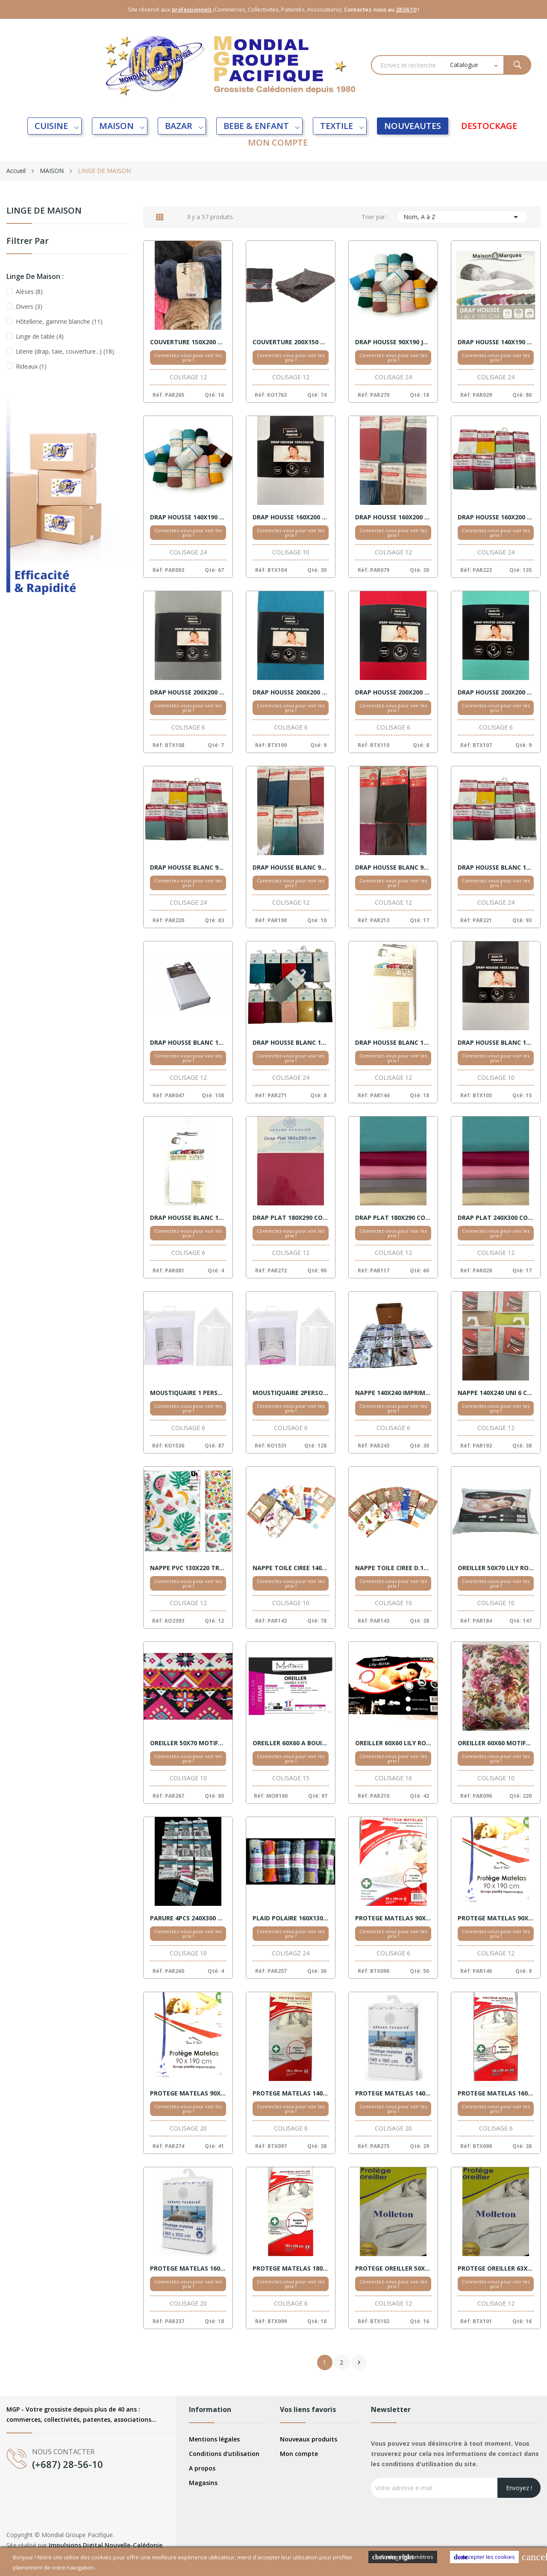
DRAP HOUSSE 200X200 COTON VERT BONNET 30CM (496, 692)
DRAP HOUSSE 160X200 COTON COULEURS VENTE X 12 (393, 517)
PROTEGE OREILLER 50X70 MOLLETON (393, 2268)
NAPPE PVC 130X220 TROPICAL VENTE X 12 (188, 1568)
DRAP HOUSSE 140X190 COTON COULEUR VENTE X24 (496, 342)
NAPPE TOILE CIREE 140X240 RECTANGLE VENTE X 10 (291, 1568)
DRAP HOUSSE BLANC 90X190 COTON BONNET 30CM (393, 867)
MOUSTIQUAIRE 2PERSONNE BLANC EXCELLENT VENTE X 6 (291, 1393)
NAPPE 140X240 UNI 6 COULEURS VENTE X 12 (496, 1393)
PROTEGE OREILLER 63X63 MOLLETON (496, 2268)
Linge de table (40, 336)
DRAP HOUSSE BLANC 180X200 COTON (496, 1042)
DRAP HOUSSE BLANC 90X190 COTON (188, 867)
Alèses (29, 291)
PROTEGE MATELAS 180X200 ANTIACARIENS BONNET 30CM (291, 2268)
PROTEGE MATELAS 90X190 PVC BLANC (496, 1918)
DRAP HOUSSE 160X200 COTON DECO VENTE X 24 (496, 517)
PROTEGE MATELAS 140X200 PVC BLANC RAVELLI (393, 2093)
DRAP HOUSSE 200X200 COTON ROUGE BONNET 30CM (393, 692)
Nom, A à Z (462, 217)
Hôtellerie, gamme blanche (59, 321)
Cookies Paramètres (402, 2557)
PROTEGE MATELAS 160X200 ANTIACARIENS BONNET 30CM (496, 2093)
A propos (202, 2468)
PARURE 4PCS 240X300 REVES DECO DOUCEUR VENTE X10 (188, 1918)
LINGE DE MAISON (44, 211)
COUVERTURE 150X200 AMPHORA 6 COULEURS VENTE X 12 (188, 342)
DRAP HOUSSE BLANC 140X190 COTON (496, 867)
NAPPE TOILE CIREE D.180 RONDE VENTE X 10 (393, 1568)
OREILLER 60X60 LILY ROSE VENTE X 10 (393, 1743)
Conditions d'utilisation (224, 2454)
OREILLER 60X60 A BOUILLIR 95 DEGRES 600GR (291, 1743)
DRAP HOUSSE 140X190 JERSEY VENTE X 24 (188, 517)
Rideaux (31, 366)
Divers (29, 306)
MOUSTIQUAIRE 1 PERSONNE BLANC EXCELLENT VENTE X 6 (188, 1393)
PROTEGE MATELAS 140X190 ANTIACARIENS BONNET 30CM (291, 2093)
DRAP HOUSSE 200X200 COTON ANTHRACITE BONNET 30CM (188, 692)
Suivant (359, 2362)
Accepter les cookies (484, 2557)
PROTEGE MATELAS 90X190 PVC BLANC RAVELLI (188, 2093)
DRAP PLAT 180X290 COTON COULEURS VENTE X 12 (291, 1218)
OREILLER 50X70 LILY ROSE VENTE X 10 (496, 1568)
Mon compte (299, 2454)
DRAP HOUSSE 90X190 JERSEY (393, 342)
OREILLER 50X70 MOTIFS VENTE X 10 (188, 1743)
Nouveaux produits (308, 2439)
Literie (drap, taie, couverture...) (65, 351)
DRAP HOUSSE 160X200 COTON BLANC (291, 517)
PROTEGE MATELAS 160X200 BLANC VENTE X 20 (188, 2268)
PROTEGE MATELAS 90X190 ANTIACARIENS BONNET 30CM (393, 1918)
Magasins (203, 2483)
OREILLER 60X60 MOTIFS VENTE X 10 (496, 1743)
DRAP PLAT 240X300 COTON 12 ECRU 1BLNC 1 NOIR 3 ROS (496, 1218)
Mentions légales (214, 2439)
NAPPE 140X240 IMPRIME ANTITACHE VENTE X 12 (393, 1393)
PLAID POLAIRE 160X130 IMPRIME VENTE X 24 (291, 1918)
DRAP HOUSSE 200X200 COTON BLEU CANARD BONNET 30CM (291, 692)
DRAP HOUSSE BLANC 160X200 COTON (291, 1042)
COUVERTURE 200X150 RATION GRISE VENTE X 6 (291, 342)
